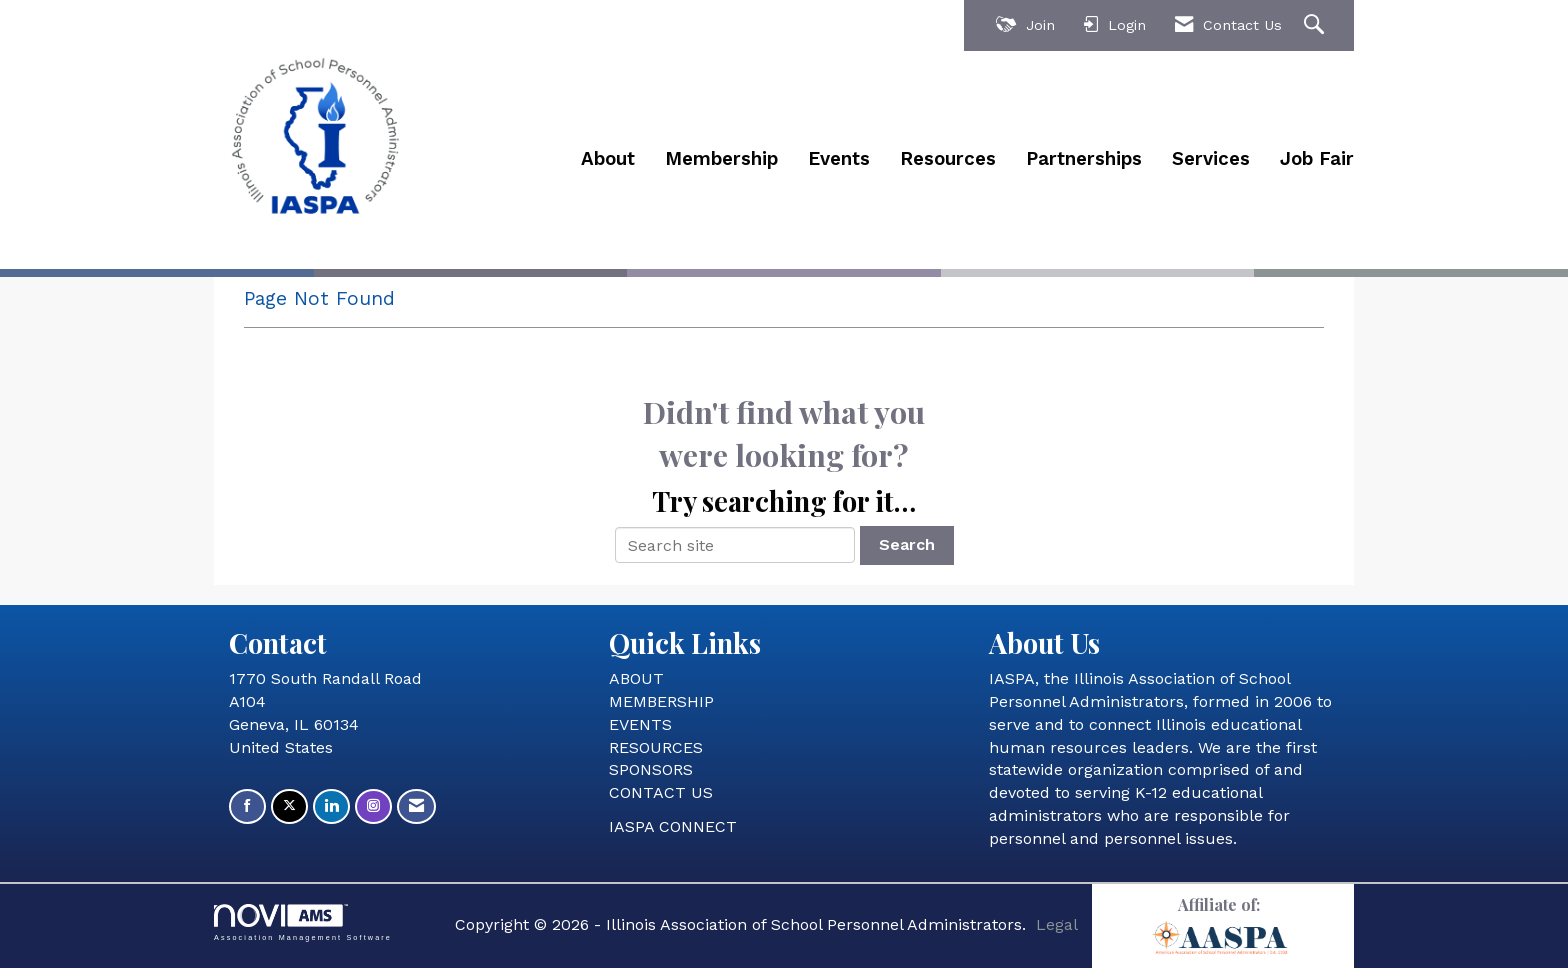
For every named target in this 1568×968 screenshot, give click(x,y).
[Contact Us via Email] (416, 806)
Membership (721, 159)
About (608, 159)
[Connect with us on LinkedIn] (331, 806)
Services (1211, 159)
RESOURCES (656, 747)
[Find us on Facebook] (247, 806)
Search (907, 544)
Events (839, 159)
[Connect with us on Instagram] (373, 806)
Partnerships (1084, 159)
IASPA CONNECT (673, 826)
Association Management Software (303, 922)
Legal (1057, 924)
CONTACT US (661, 792)
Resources (948, 159)
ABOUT (636, 678)
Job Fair (1317, 159)
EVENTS (640, 724)
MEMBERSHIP (661, 701)
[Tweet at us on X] (289, 806)
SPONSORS (651, 769)
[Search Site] (1316, 25)
